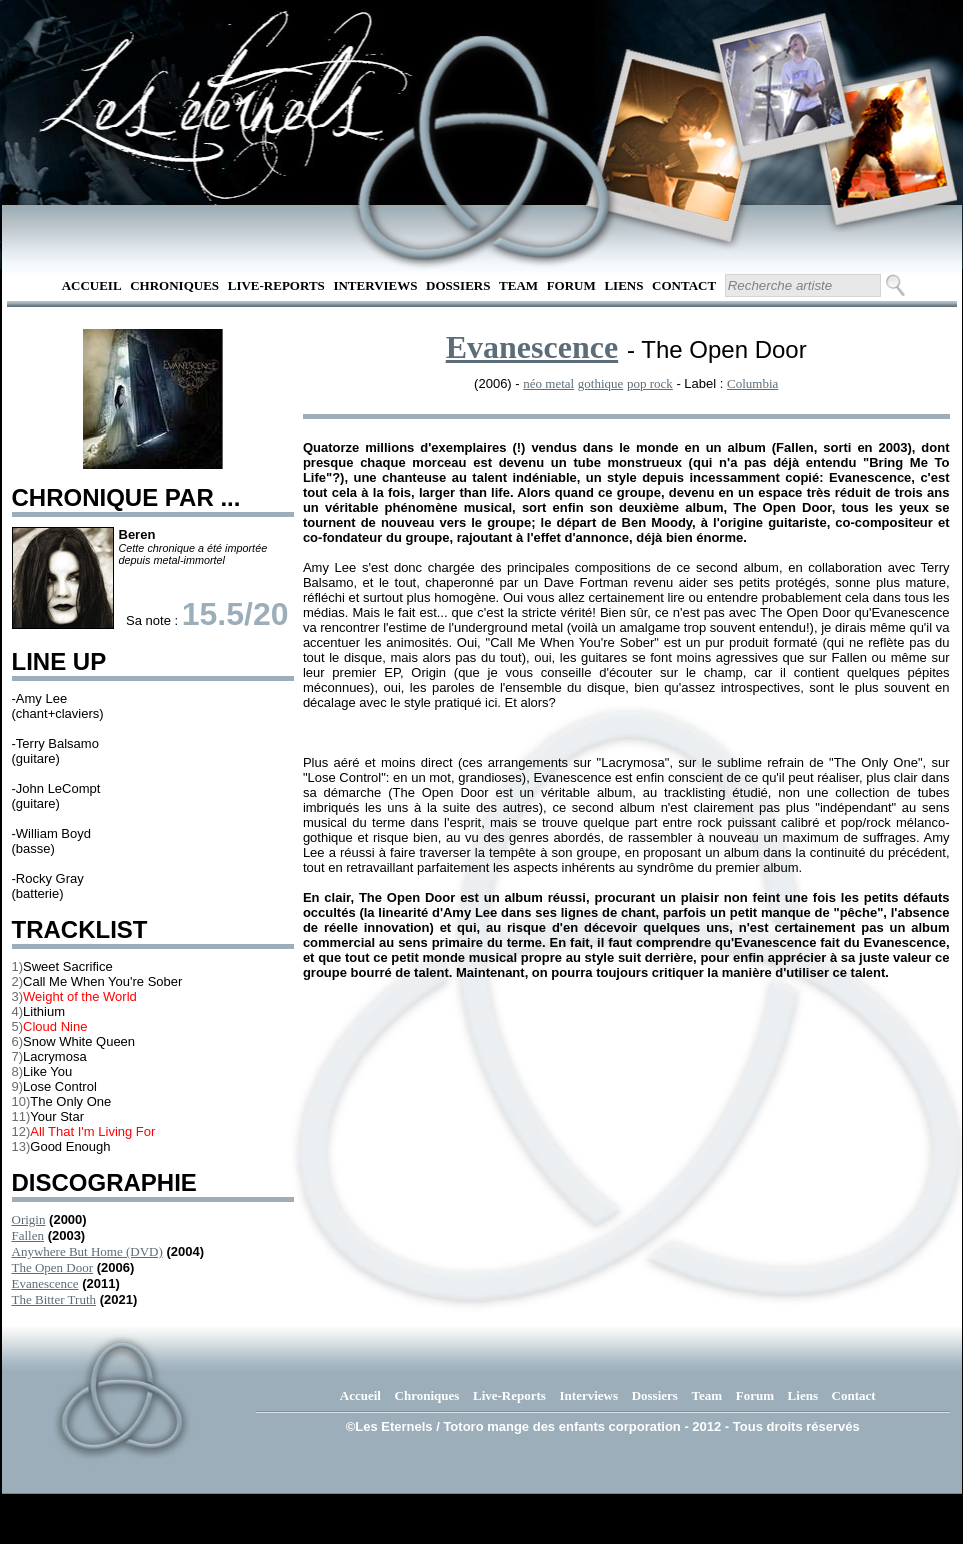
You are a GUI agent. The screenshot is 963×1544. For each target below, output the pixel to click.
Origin (29, 1219)
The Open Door (53, 1267)
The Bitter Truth (54, 1299)
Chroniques (174, 285)
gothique (601, 383)
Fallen (28, 1235)
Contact (684, 285)
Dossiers (458, 285)
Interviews (375, 285)
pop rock (650, 383)
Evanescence (45, 1283)
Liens (623, 285)
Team (518, 285)
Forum (571, 285)
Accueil (92, 285)
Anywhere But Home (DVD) (87, 1251)
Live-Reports (276, 285)
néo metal (548, 383)
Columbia (752, 383)
